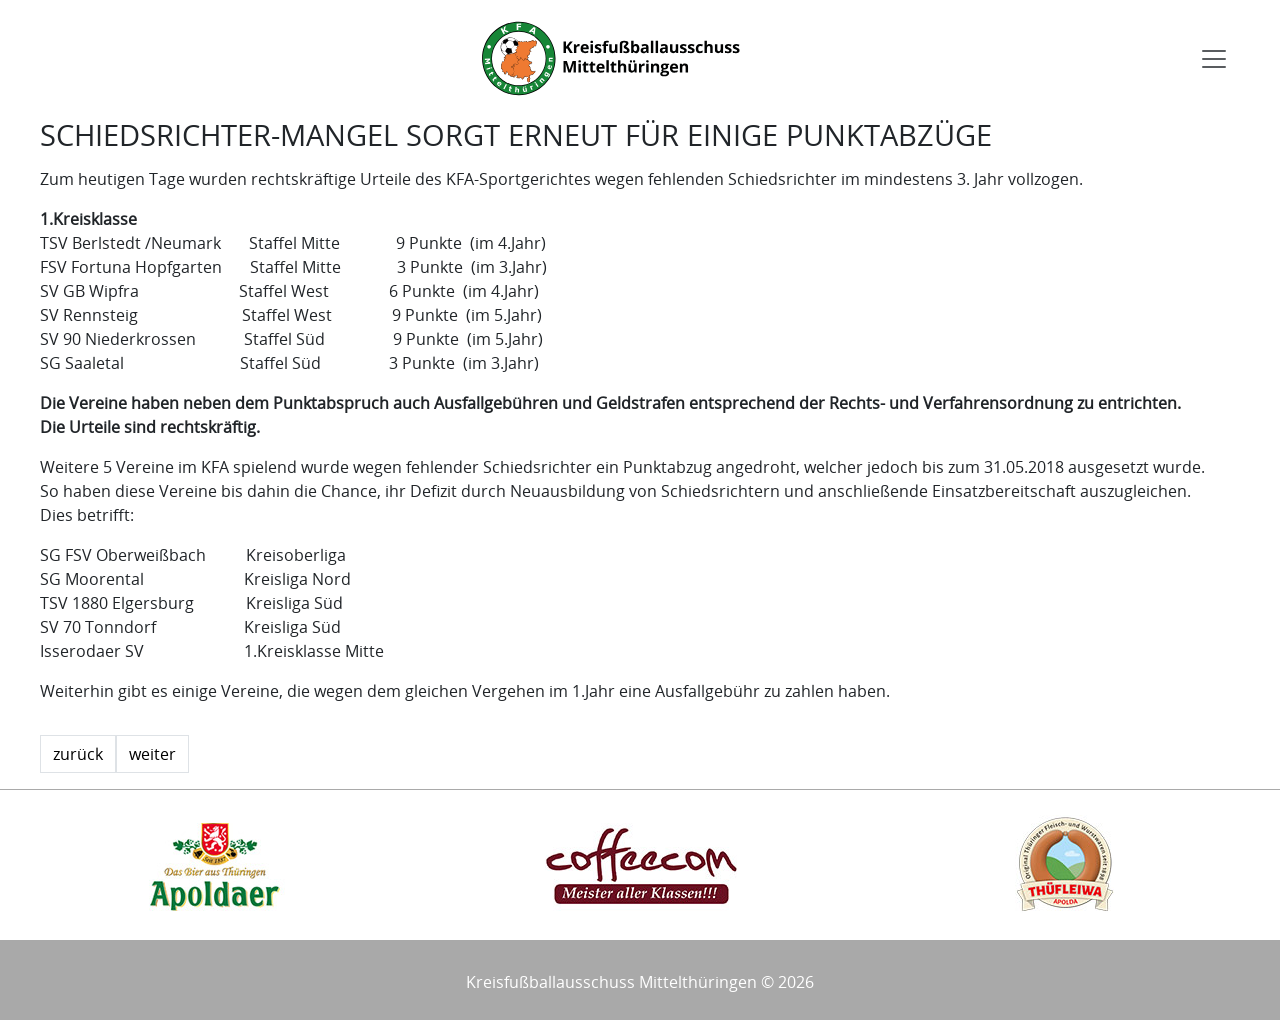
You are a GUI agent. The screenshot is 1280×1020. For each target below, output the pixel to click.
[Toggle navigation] (1214, 59)
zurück (78, 754)
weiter (152, 754)
